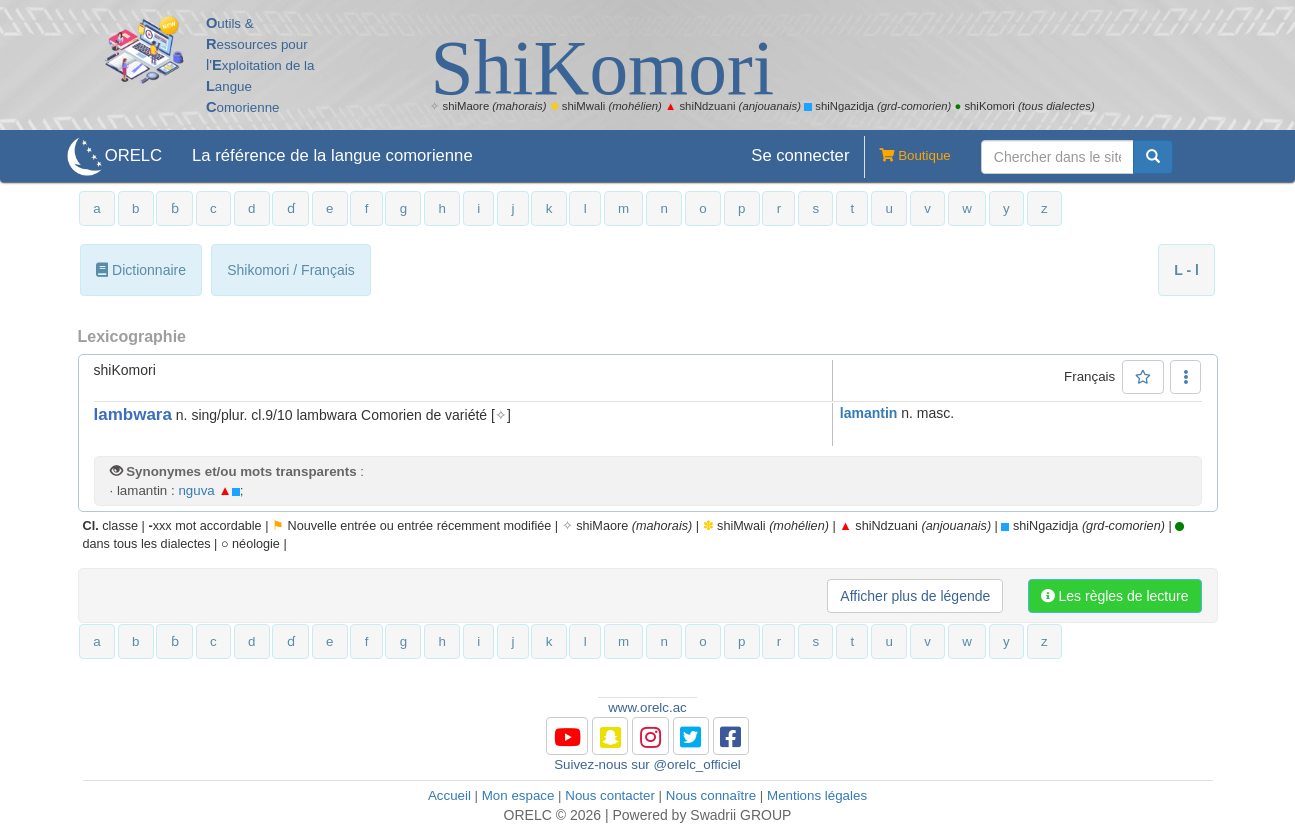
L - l (1186, 270)
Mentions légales (817, 795)
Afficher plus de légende (915, 596)
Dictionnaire (141, 270)
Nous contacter (610, 795)
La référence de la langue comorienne (332, 155)
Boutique (907, 157)
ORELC (133, 155)
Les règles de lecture (1115, 596)
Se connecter (800, 155)
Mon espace (518, 795)
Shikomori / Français (291, 270)
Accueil (449, 795)
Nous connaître (711, 795)
